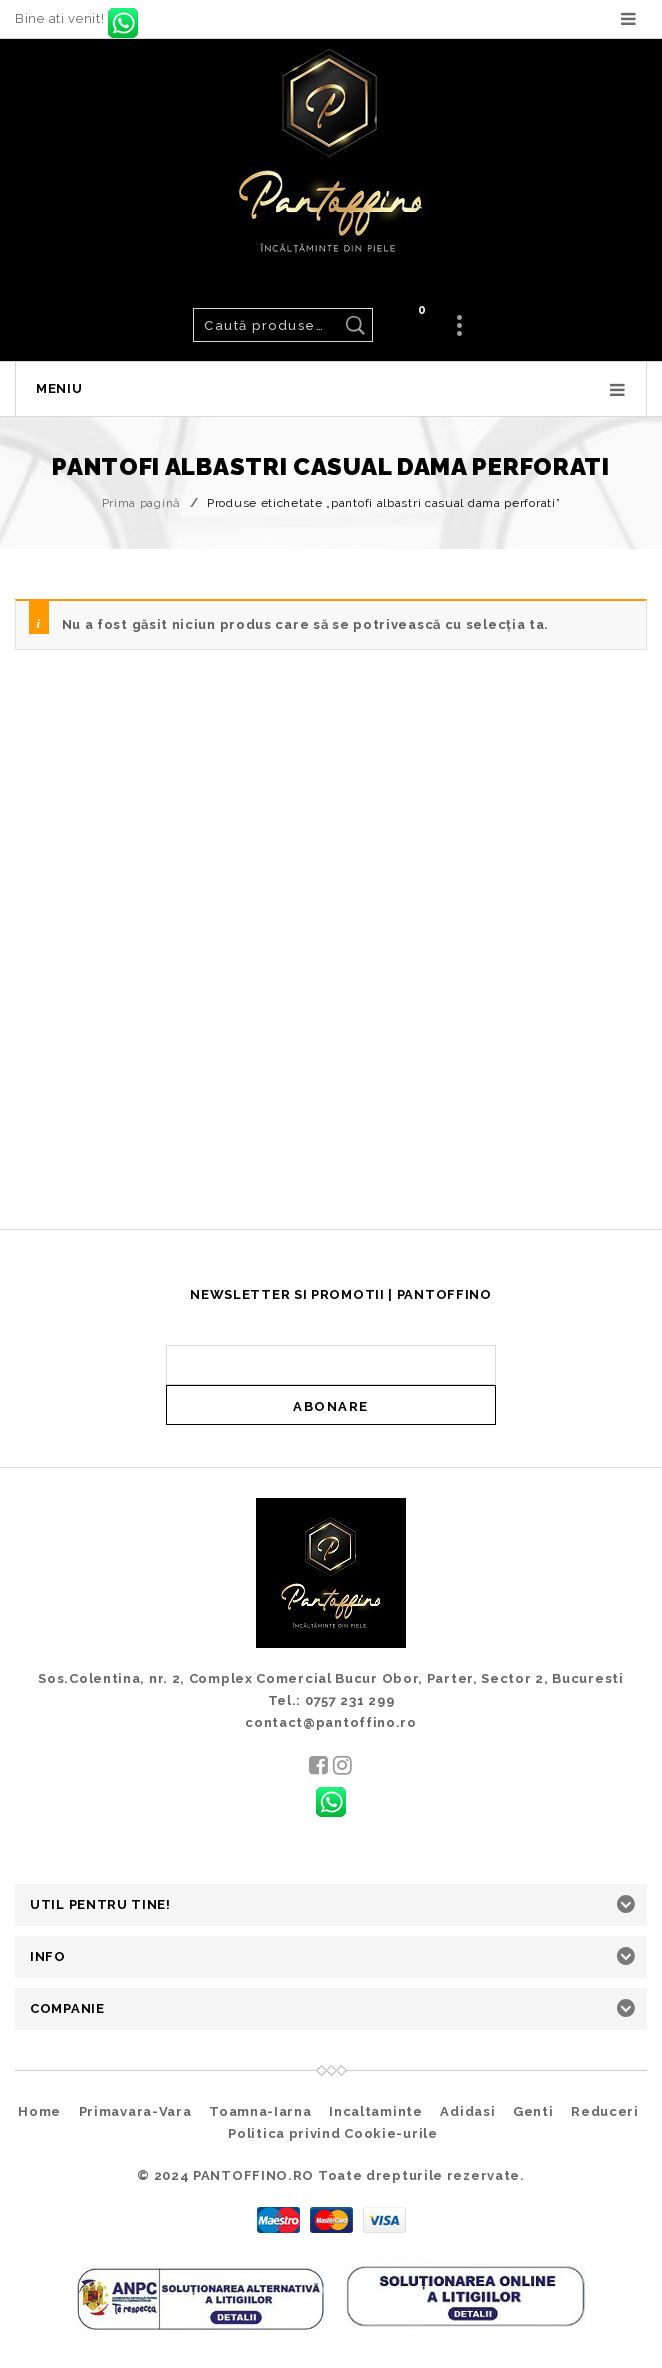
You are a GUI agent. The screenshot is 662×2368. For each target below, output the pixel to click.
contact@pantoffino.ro (331, 1722)
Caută (355, 325)
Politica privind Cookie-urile (332, 2133)
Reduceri (605, 2111)
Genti (533, 2111)
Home (39, 2111)
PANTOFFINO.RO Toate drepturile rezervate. (359, 2175)
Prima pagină (141, 503)
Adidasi (467, 2111)
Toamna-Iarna (260, 2111)
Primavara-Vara (135, 2111)
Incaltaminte (375, 2111)
